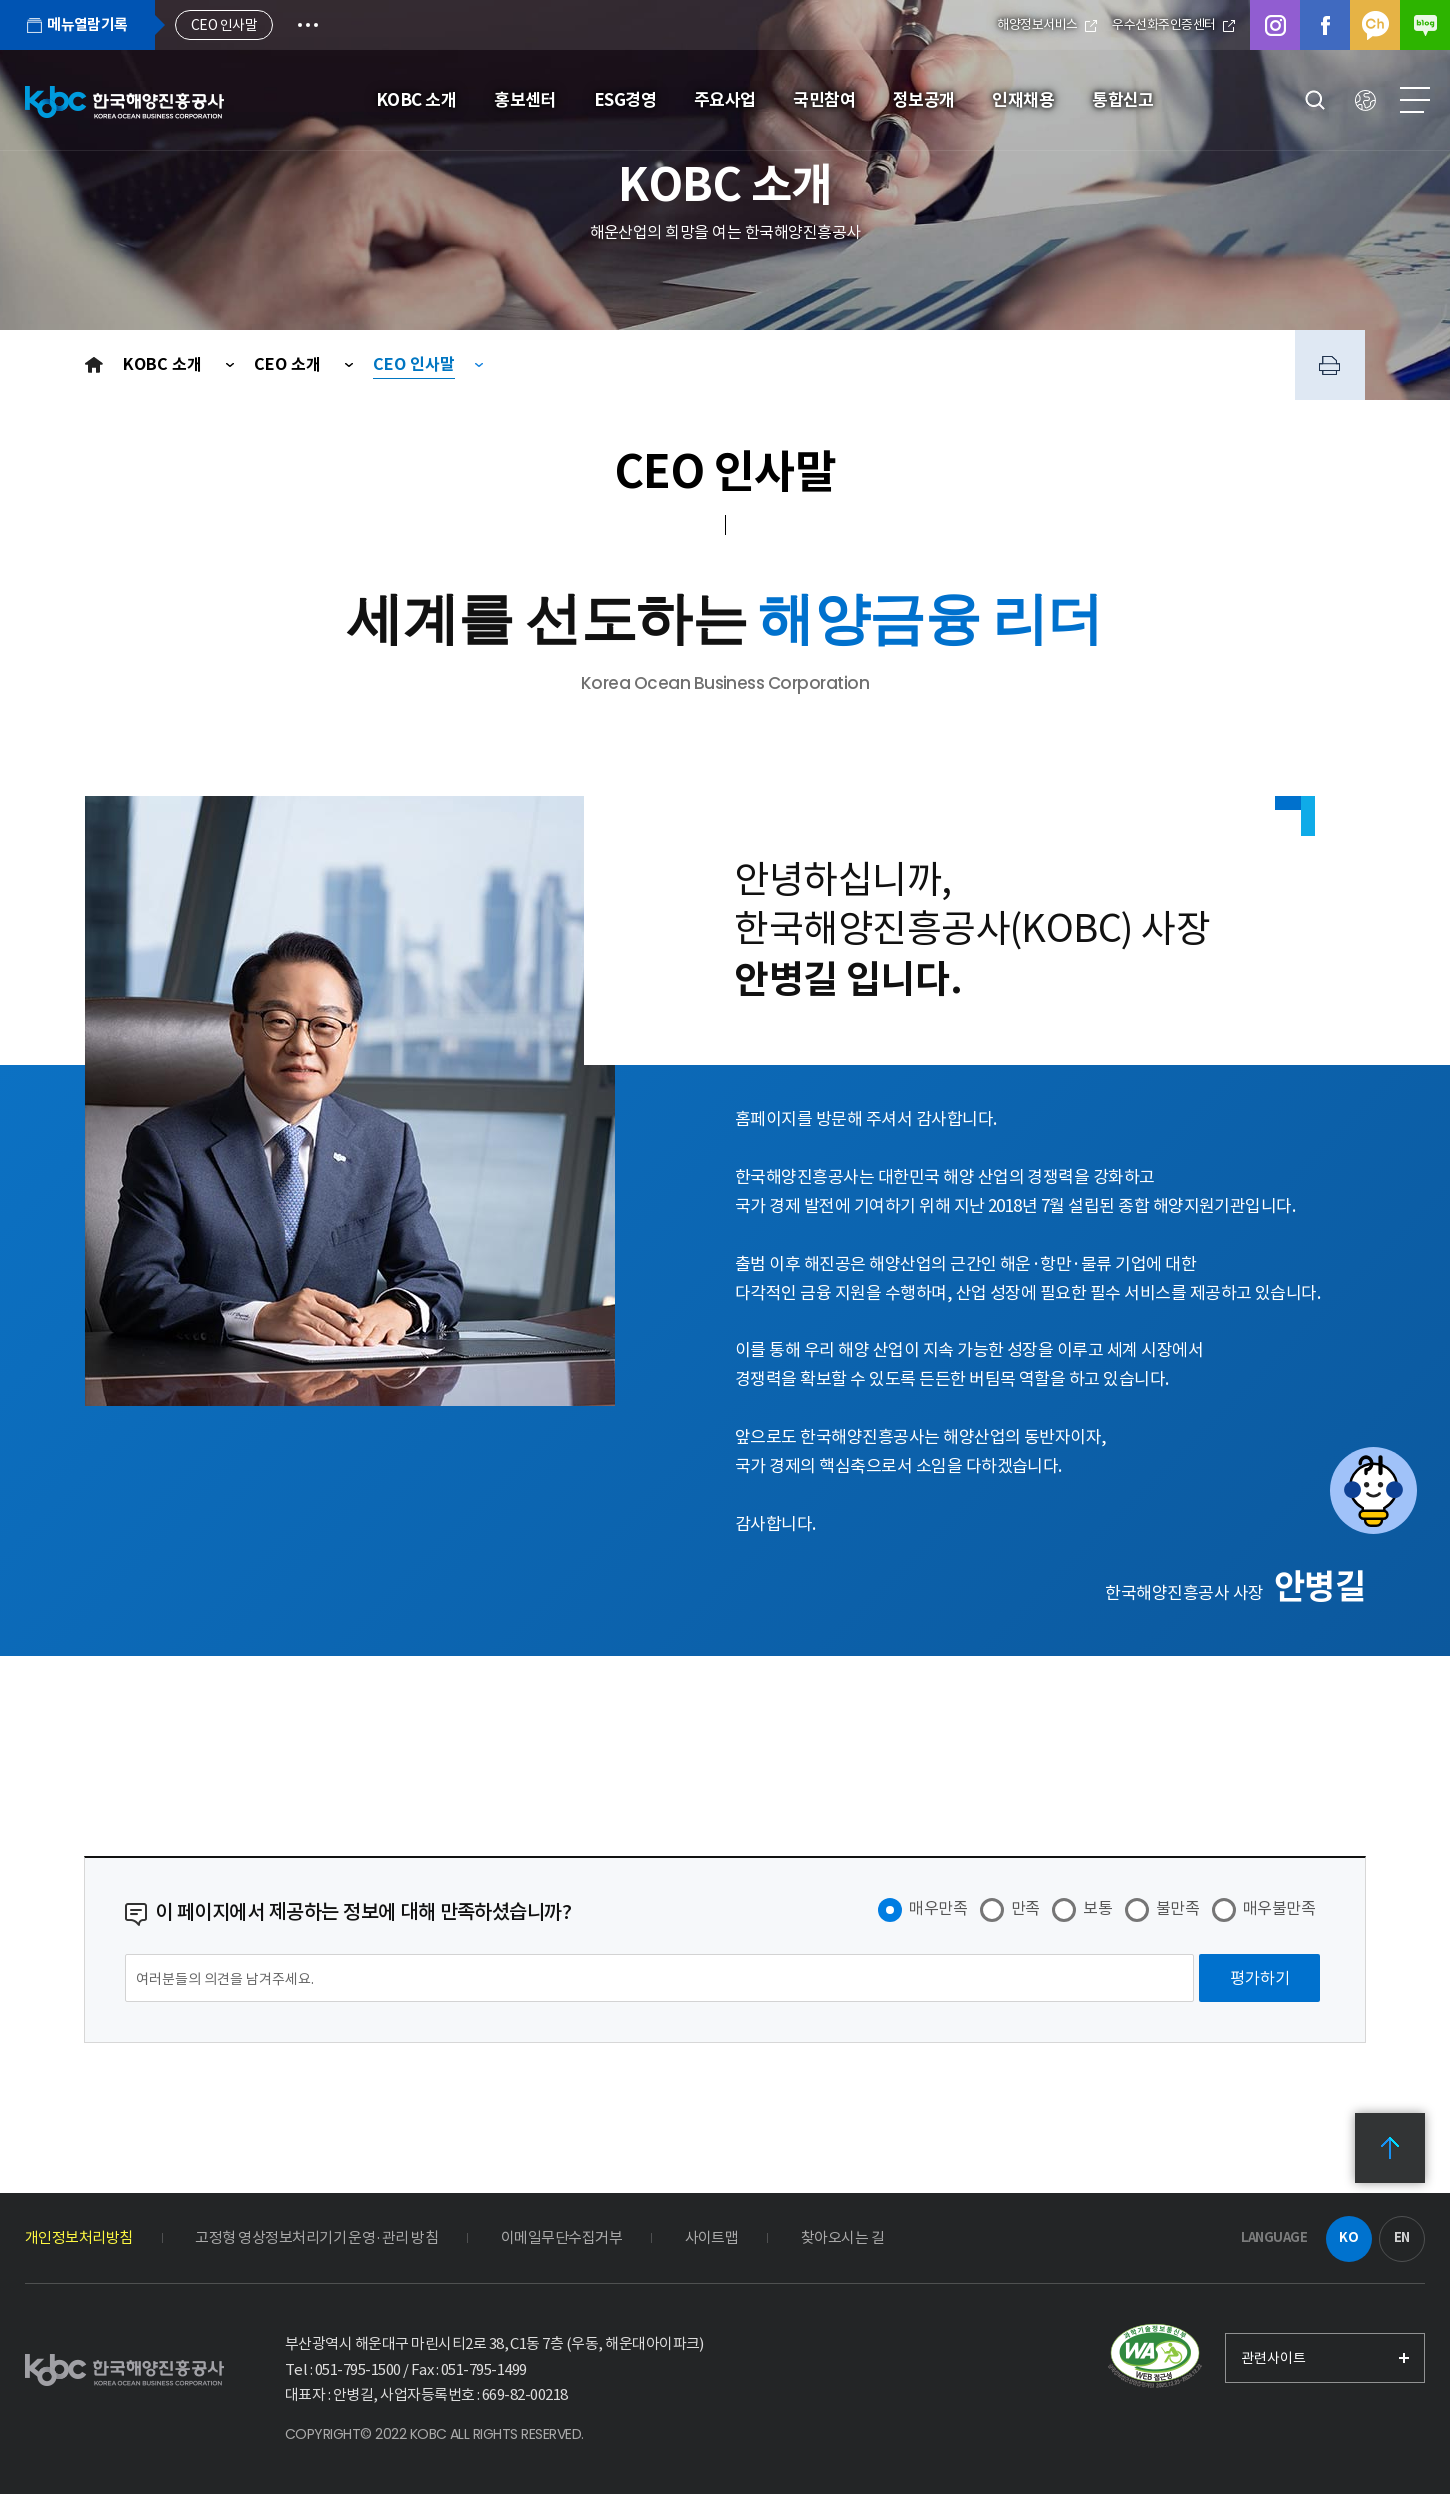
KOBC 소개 (164, 364)
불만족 (1177, 1908)
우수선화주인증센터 (1173, 24)
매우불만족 (1279, 1908)
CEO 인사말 (414, 364)
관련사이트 (1273, 2358)
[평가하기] (1259, 1978)
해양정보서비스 (1047, 24)
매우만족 (938, 1908)
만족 (1025, 1908)
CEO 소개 (289, 364)
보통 (1097, 1908)
